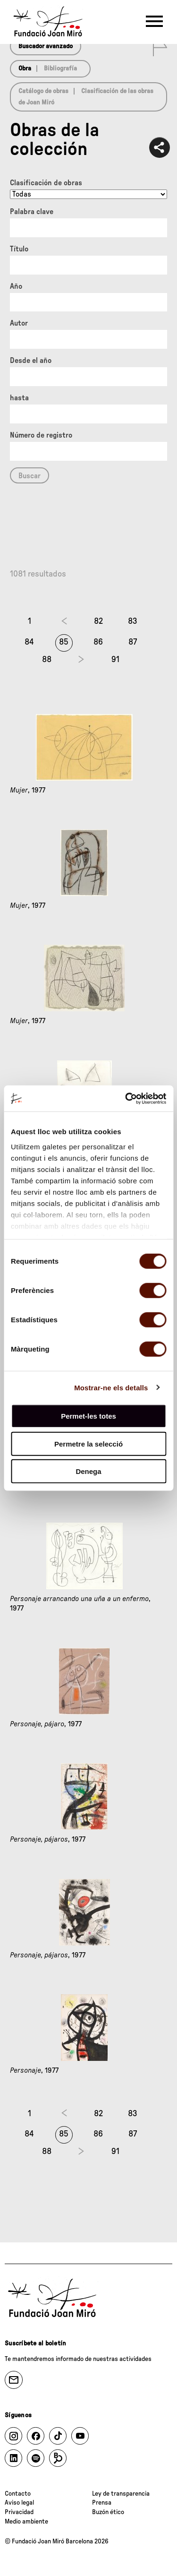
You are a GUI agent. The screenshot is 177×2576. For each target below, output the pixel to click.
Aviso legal (19, 2502)
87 (132, 642)
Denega (88, 1471)
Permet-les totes (88, 1416)
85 (63, 642)
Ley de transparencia (121, 2493)
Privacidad (19, 2512)
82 (98, 621)
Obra (24, 68)
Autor (19, 323)
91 (115, 659)
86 (98, 642)
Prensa (101, 2502)
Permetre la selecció (88, 1443)
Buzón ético (108, 2512)
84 (29, 642)
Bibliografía (60, 68)
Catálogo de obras (43, 91)
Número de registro (41, 435)
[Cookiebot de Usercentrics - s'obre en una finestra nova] (126, 1098)
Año (16, 286)
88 (46, 659)
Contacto (18, 2493)
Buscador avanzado (45, 46)
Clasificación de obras (46, 183)
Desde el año (30, 360)
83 (132, 621)
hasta (19, 398)
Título (19, 249)
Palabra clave (31, 211)
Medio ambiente (26, 2521)
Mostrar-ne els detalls (111, 1387)
